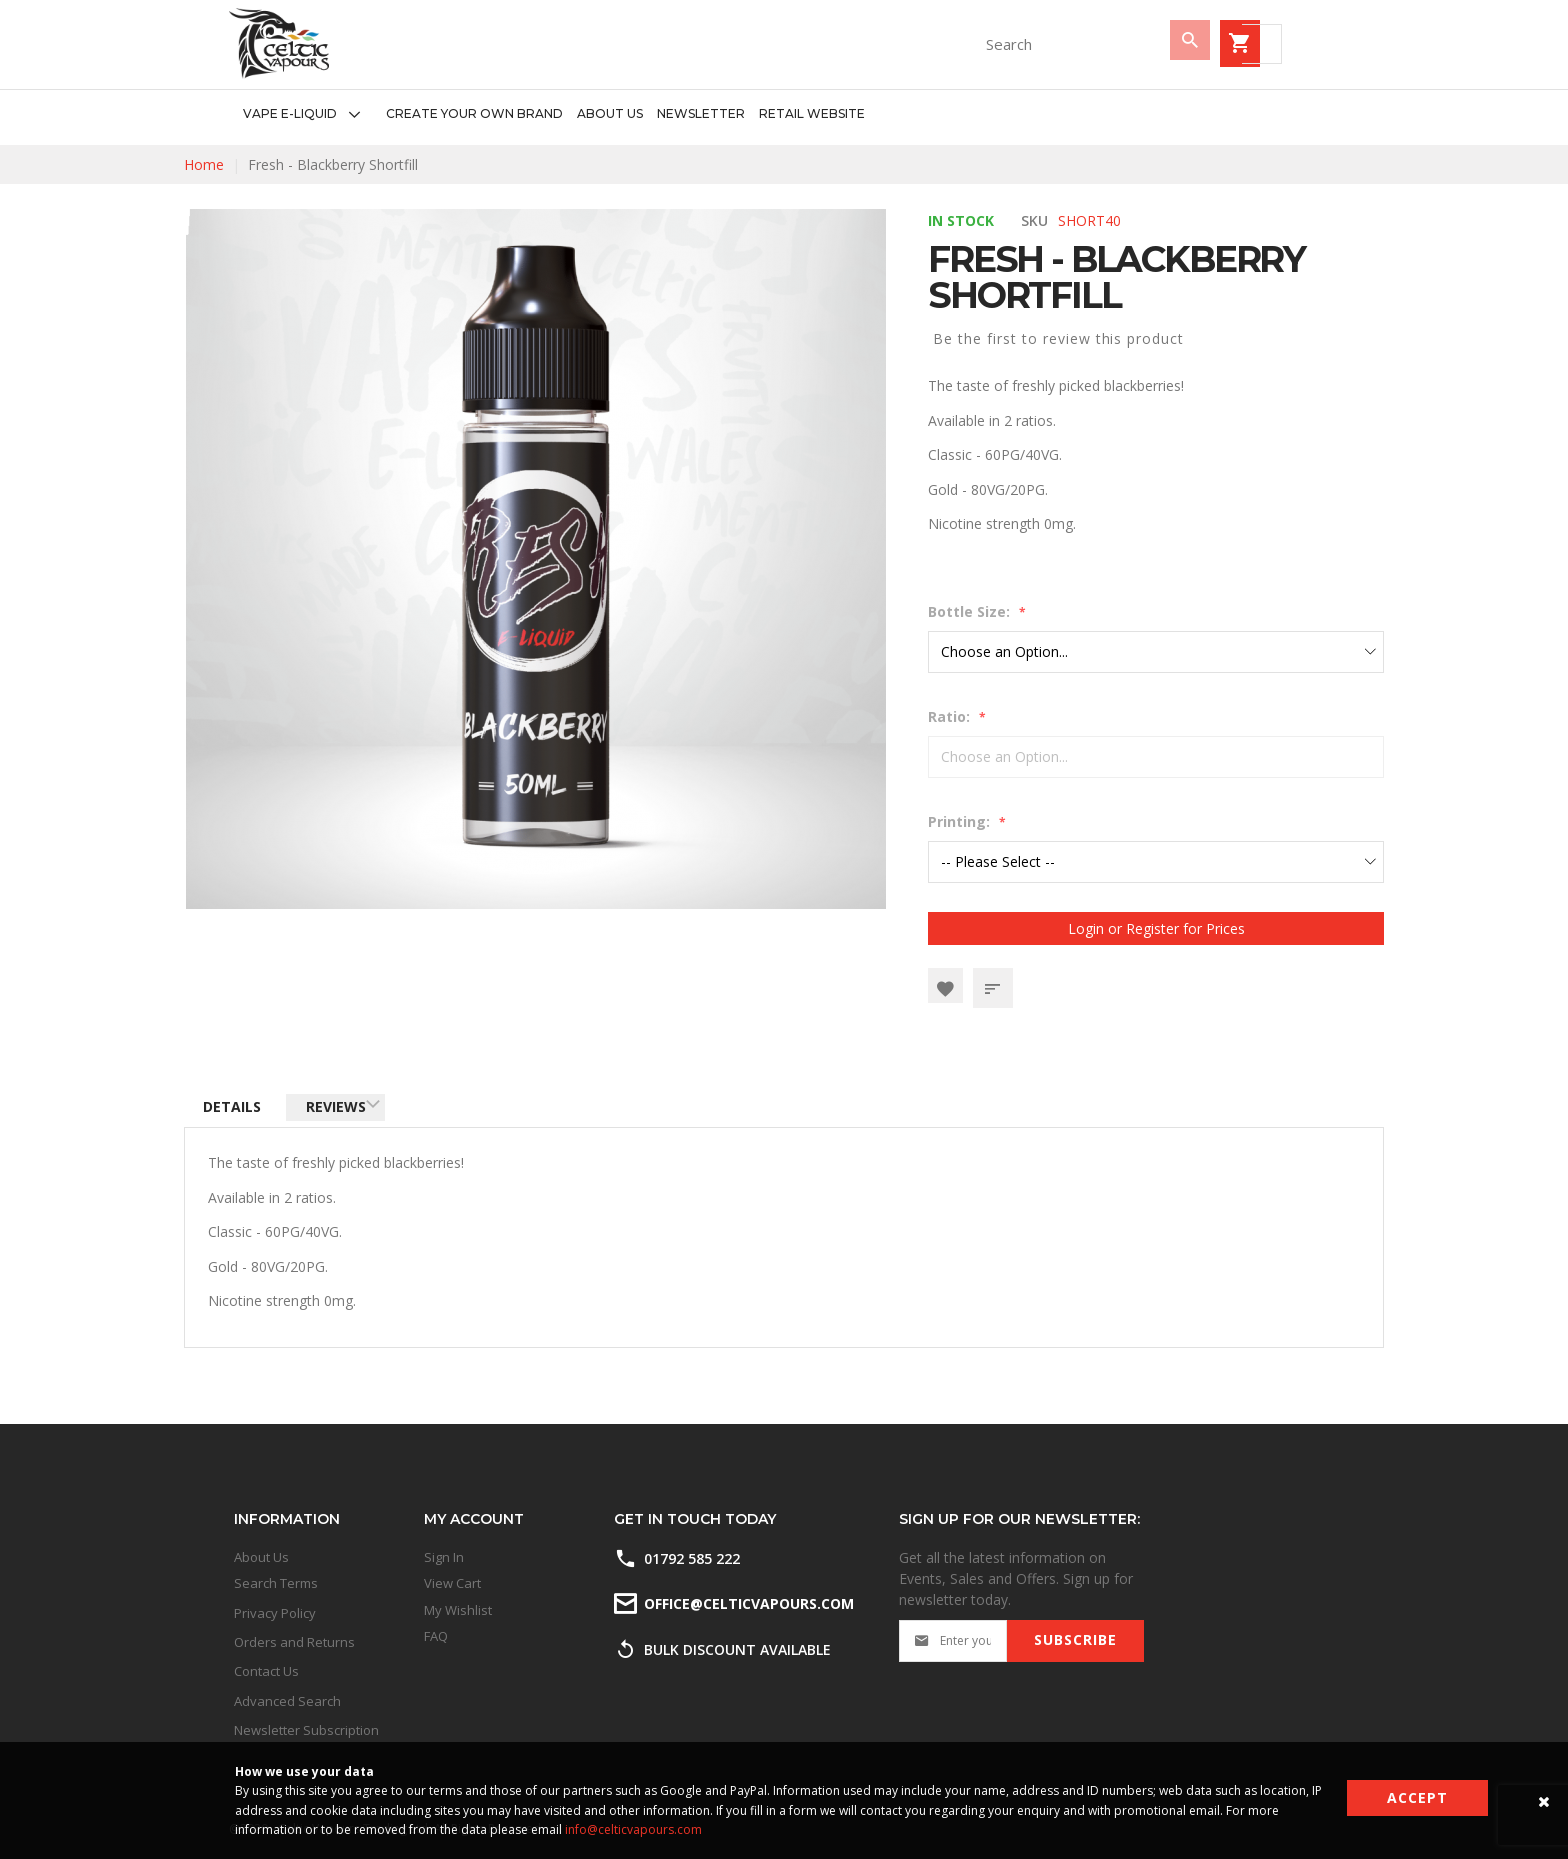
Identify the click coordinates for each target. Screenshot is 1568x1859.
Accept (1417, 1797)
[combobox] (949, 44)
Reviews (350, 1109)
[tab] (237, 1111)
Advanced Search (287, 1701)
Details (237, 1109)
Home (204, 164)
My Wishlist (458, 1610)
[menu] (547, 114)
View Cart (452, 1583)
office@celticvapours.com (747, 1603)
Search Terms (276, 1583)
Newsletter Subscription (306, 1730)
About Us (261, 1557)
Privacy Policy (275, 1613)
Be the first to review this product (1058, 338)
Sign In (444, 1557)
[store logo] (279, 43)
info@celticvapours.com (633, 1829)
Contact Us (266, 1671)
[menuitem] (307, 114)
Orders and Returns (294, 1642)
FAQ (436, 1636)
